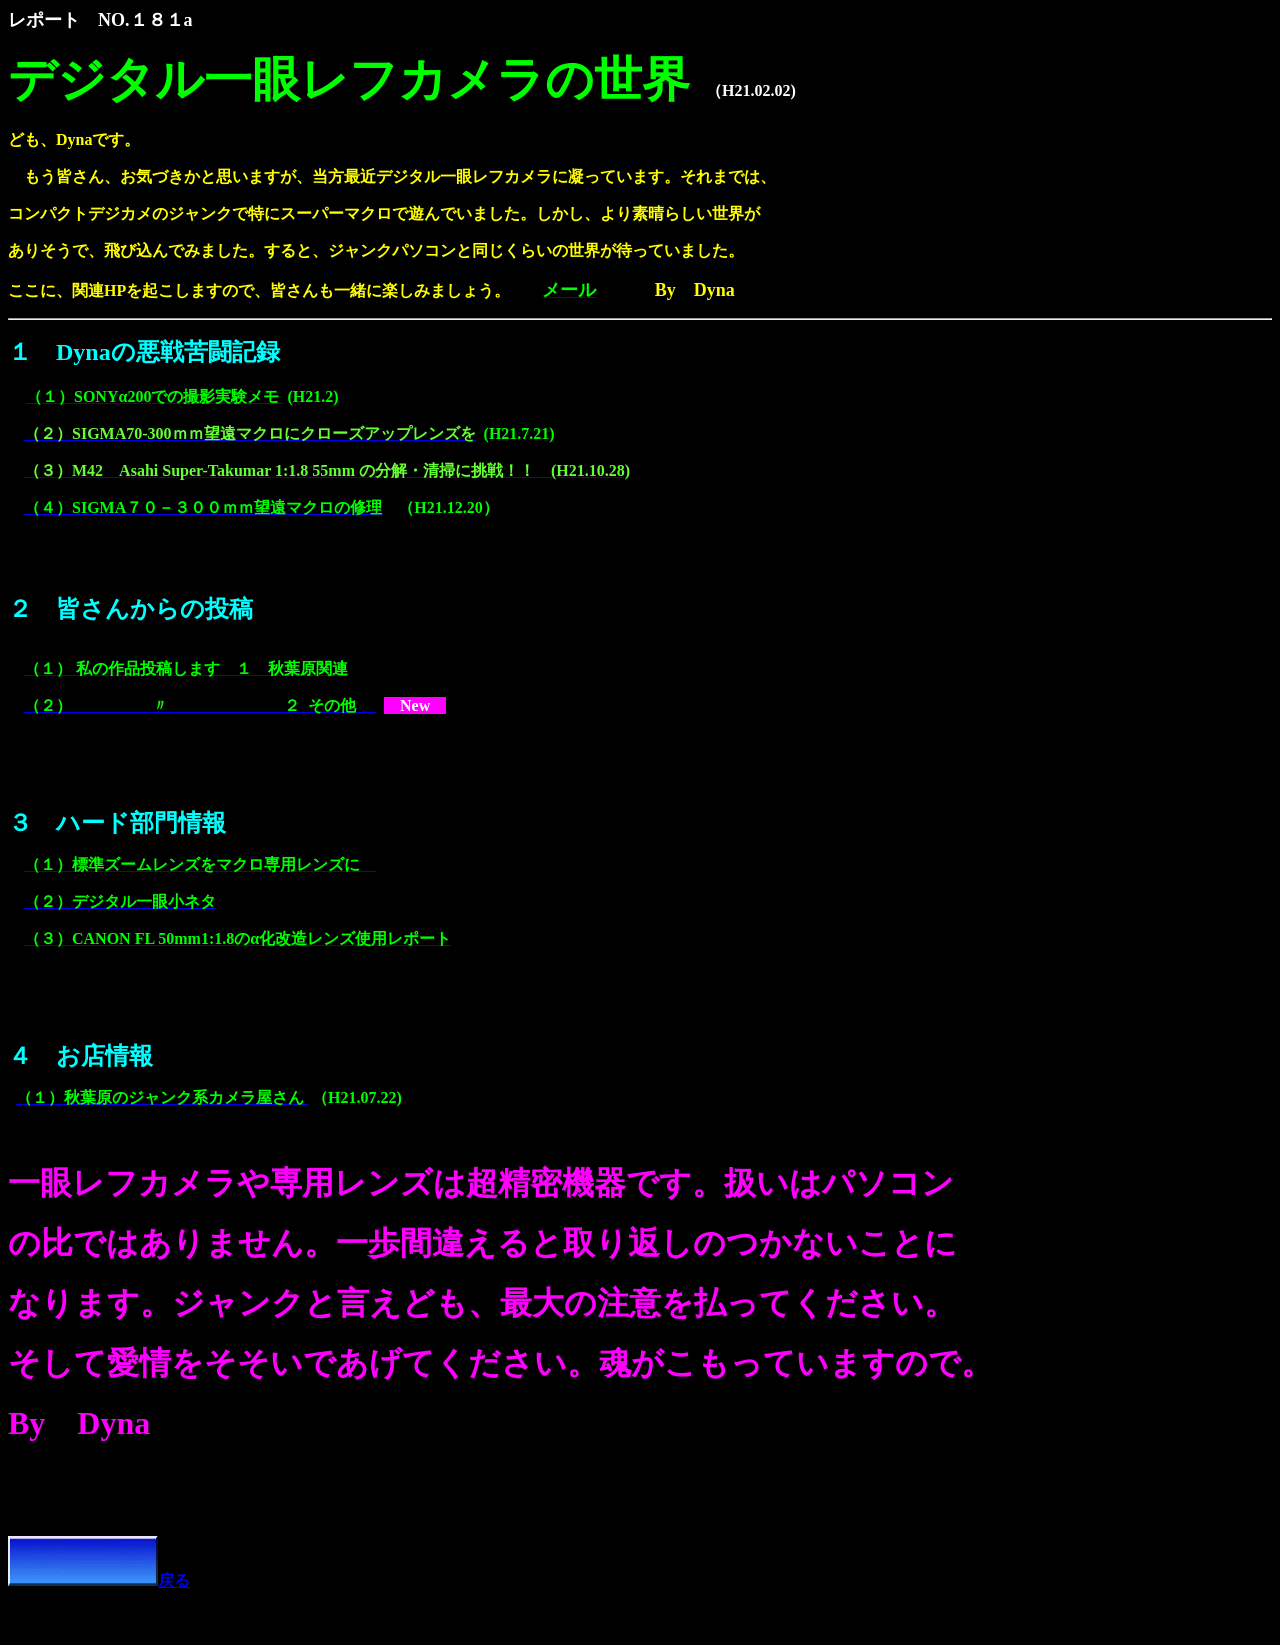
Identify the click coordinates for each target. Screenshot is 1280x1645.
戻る (99, 1580)
